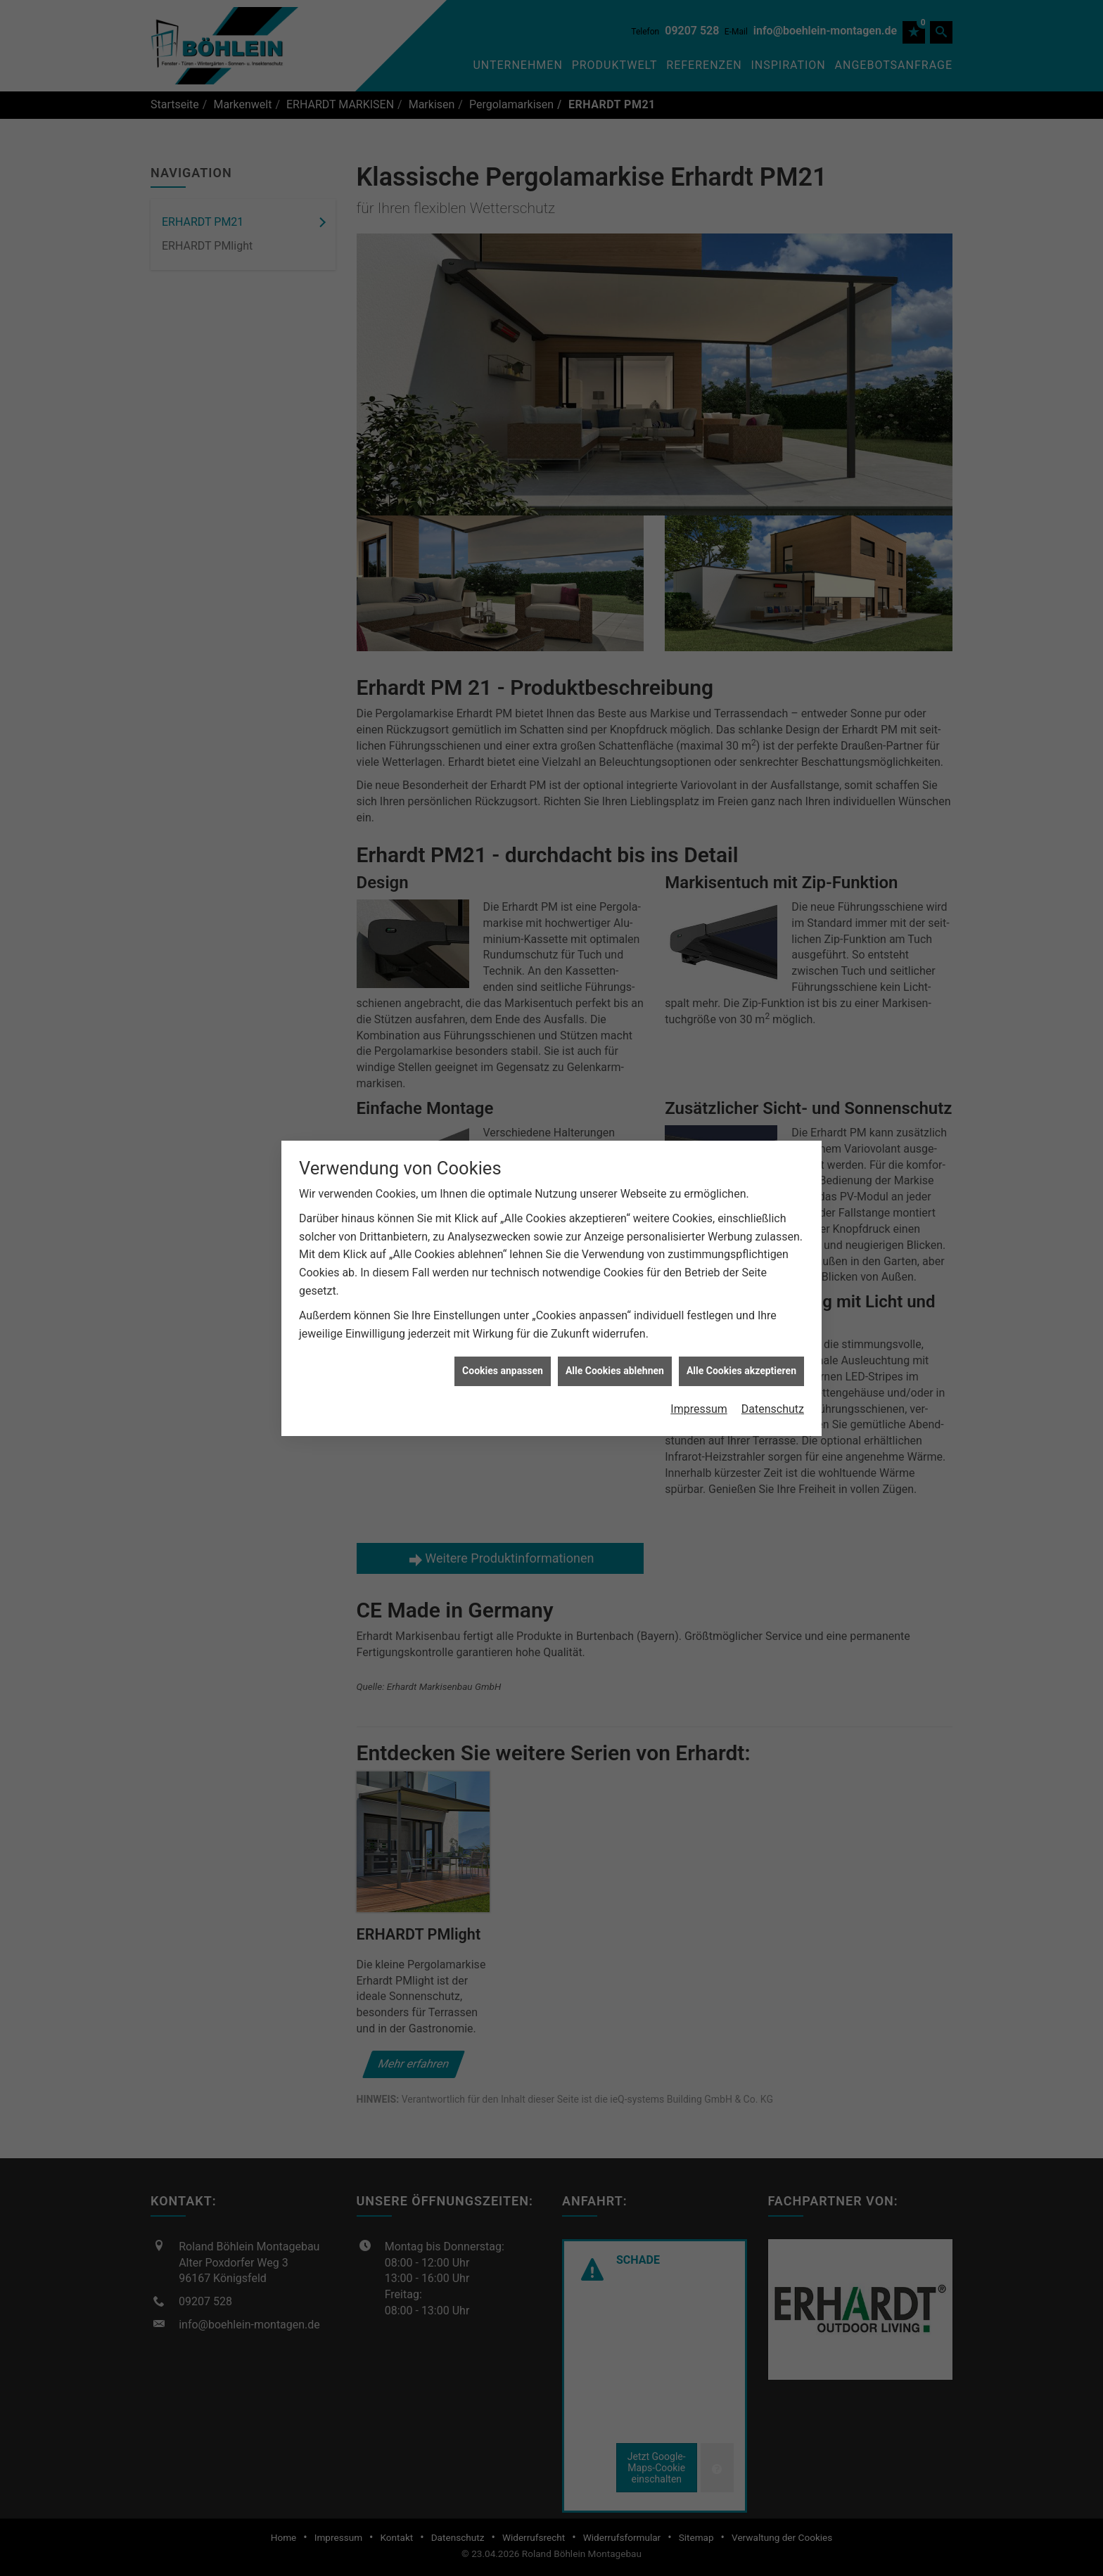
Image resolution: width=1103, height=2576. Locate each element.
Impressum (698, 1399)
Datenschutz (772, 1399)
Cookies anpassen (502, 1361)
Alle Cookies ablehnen (615, 1361)
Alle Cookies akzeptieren (741, 1361)
